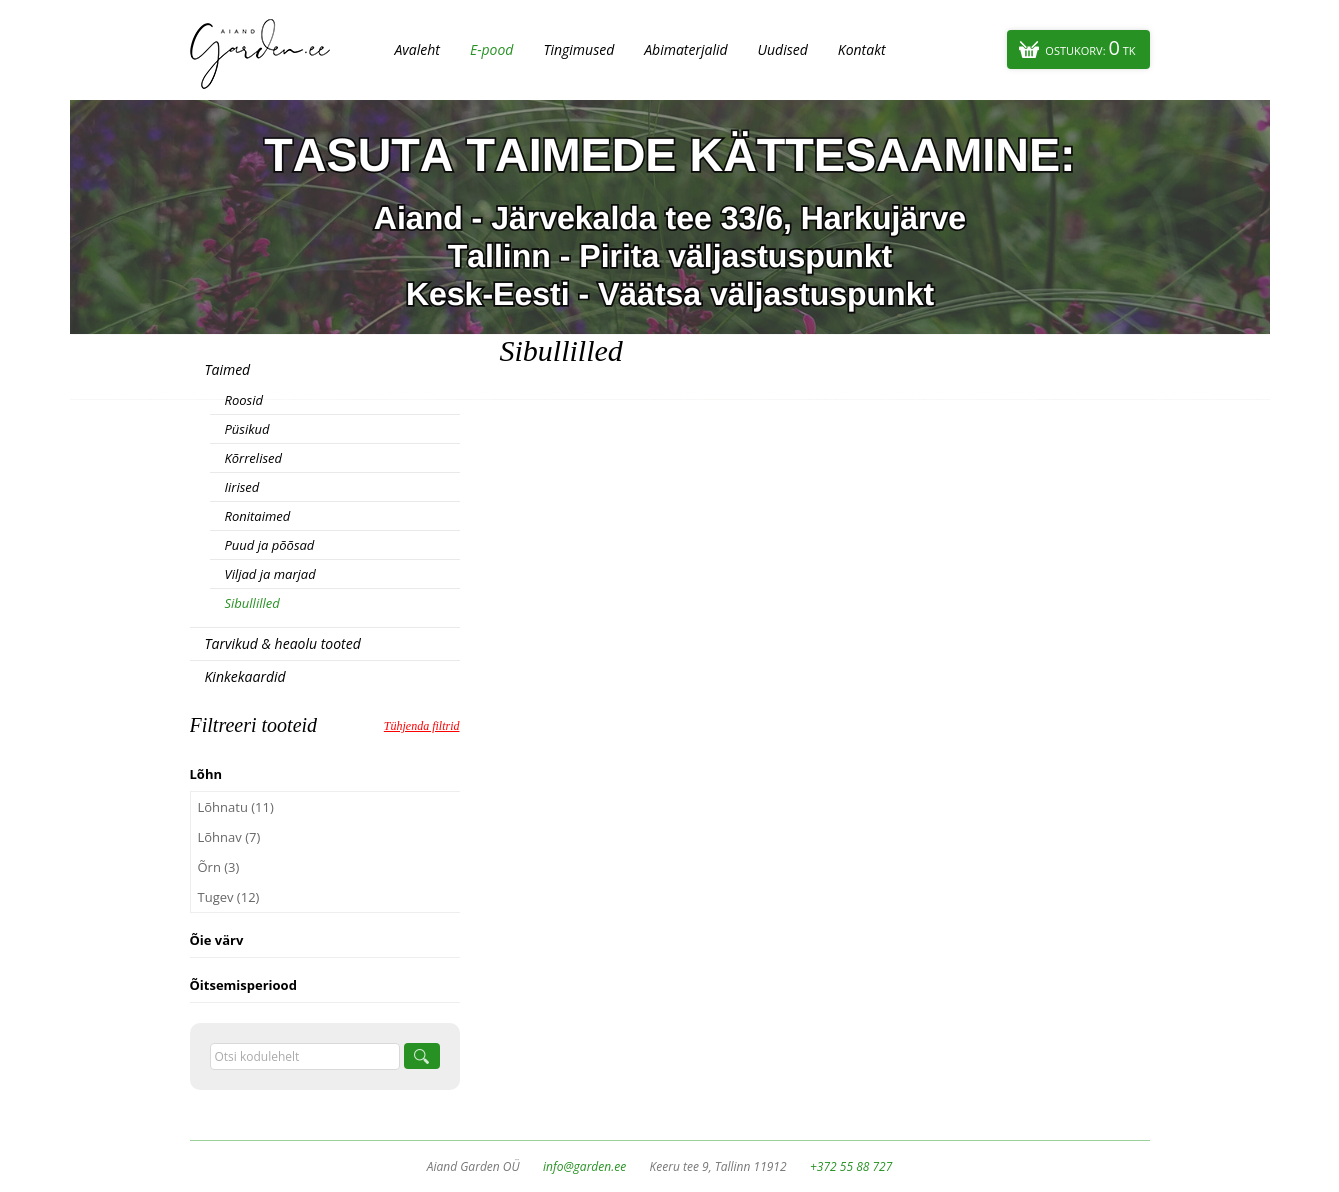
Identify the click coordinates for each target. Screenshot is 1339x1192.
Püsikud (247, 429)
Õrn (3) (219, 867)
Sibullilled (252, 603)
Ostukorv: (1090, 47)
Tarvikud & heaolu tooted (283, 643)
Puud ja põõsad (270, 545)
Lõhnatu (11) (236, 807)
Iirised (242, 487)
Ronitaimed (258, 516)
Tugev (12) (229, 897)
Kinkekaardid (245, 676)
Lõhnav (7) (229, 837)
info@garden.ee (584, 1166)
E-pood (492, 49)
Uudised (783, 49)
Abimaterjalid (685, 49)
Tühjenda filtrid (422, 726)
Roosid (244, 400)
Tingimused (578, 49)
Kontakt (862, 49)
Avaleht (417, 49)
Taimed (228, 369)
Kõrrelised (254, 458)
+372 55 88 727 (851, 1166)
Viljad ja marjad (270, 574)
